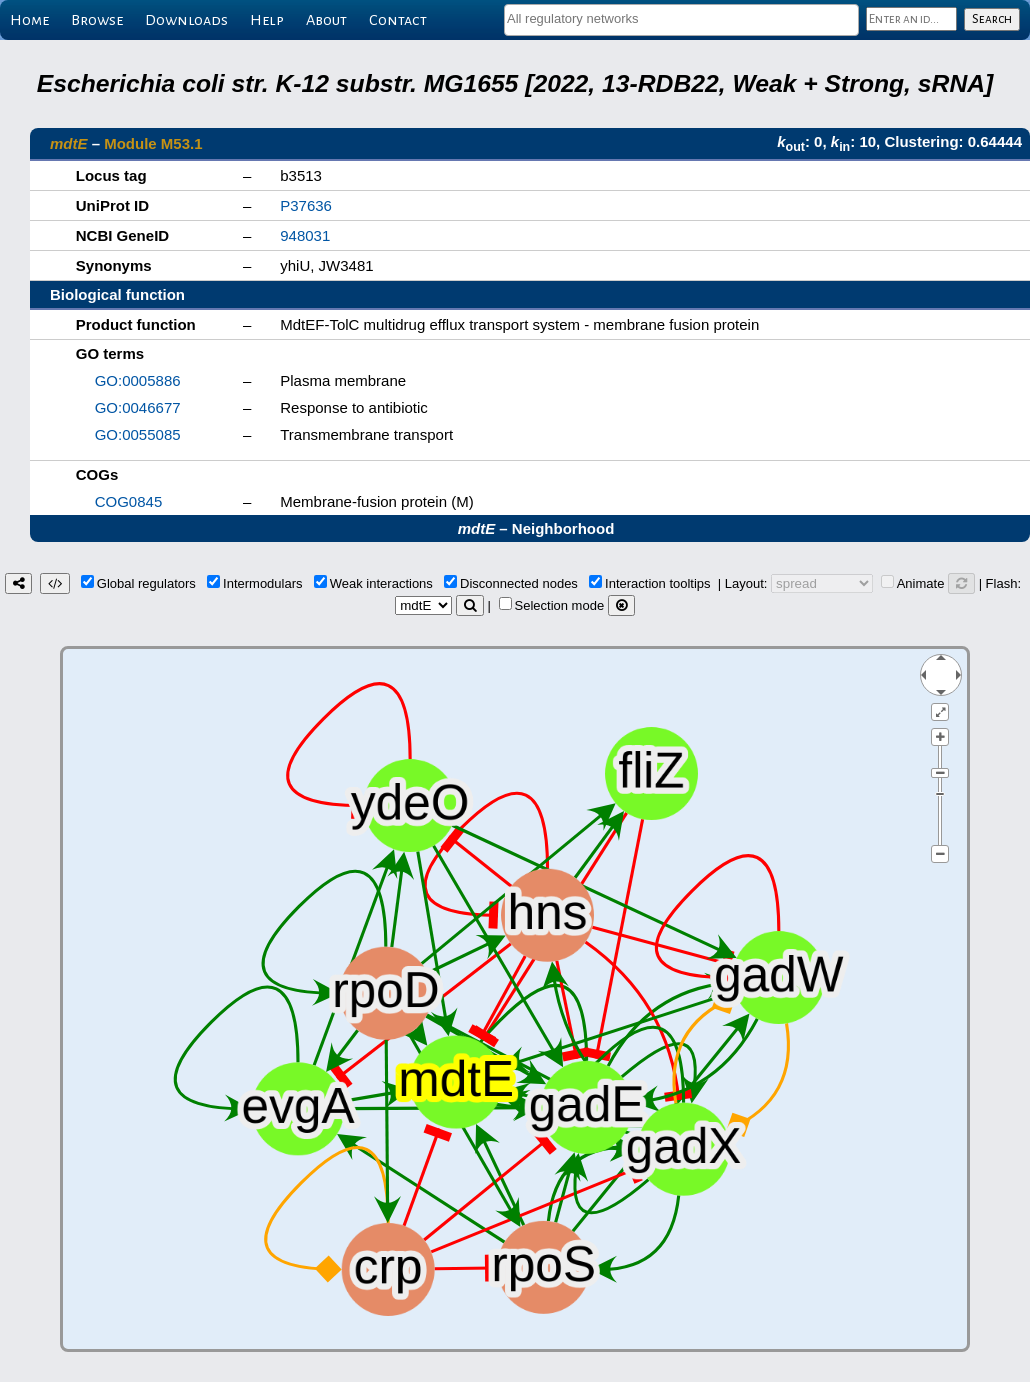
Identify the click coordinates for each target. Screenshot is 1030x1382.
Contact (398, 20)
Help (267, 20)
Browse (97, 20)
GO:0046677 (138, 407)
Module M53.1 (153, 143)
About (326, 20)
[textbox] (681, 18)
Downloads (186, 20)
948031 (305, 235)
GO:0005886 (138, 380)
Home (29, 20)
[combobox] (681, 20)
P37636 (306, 205)
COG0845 (129, 501)
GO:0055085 (138, 434)
